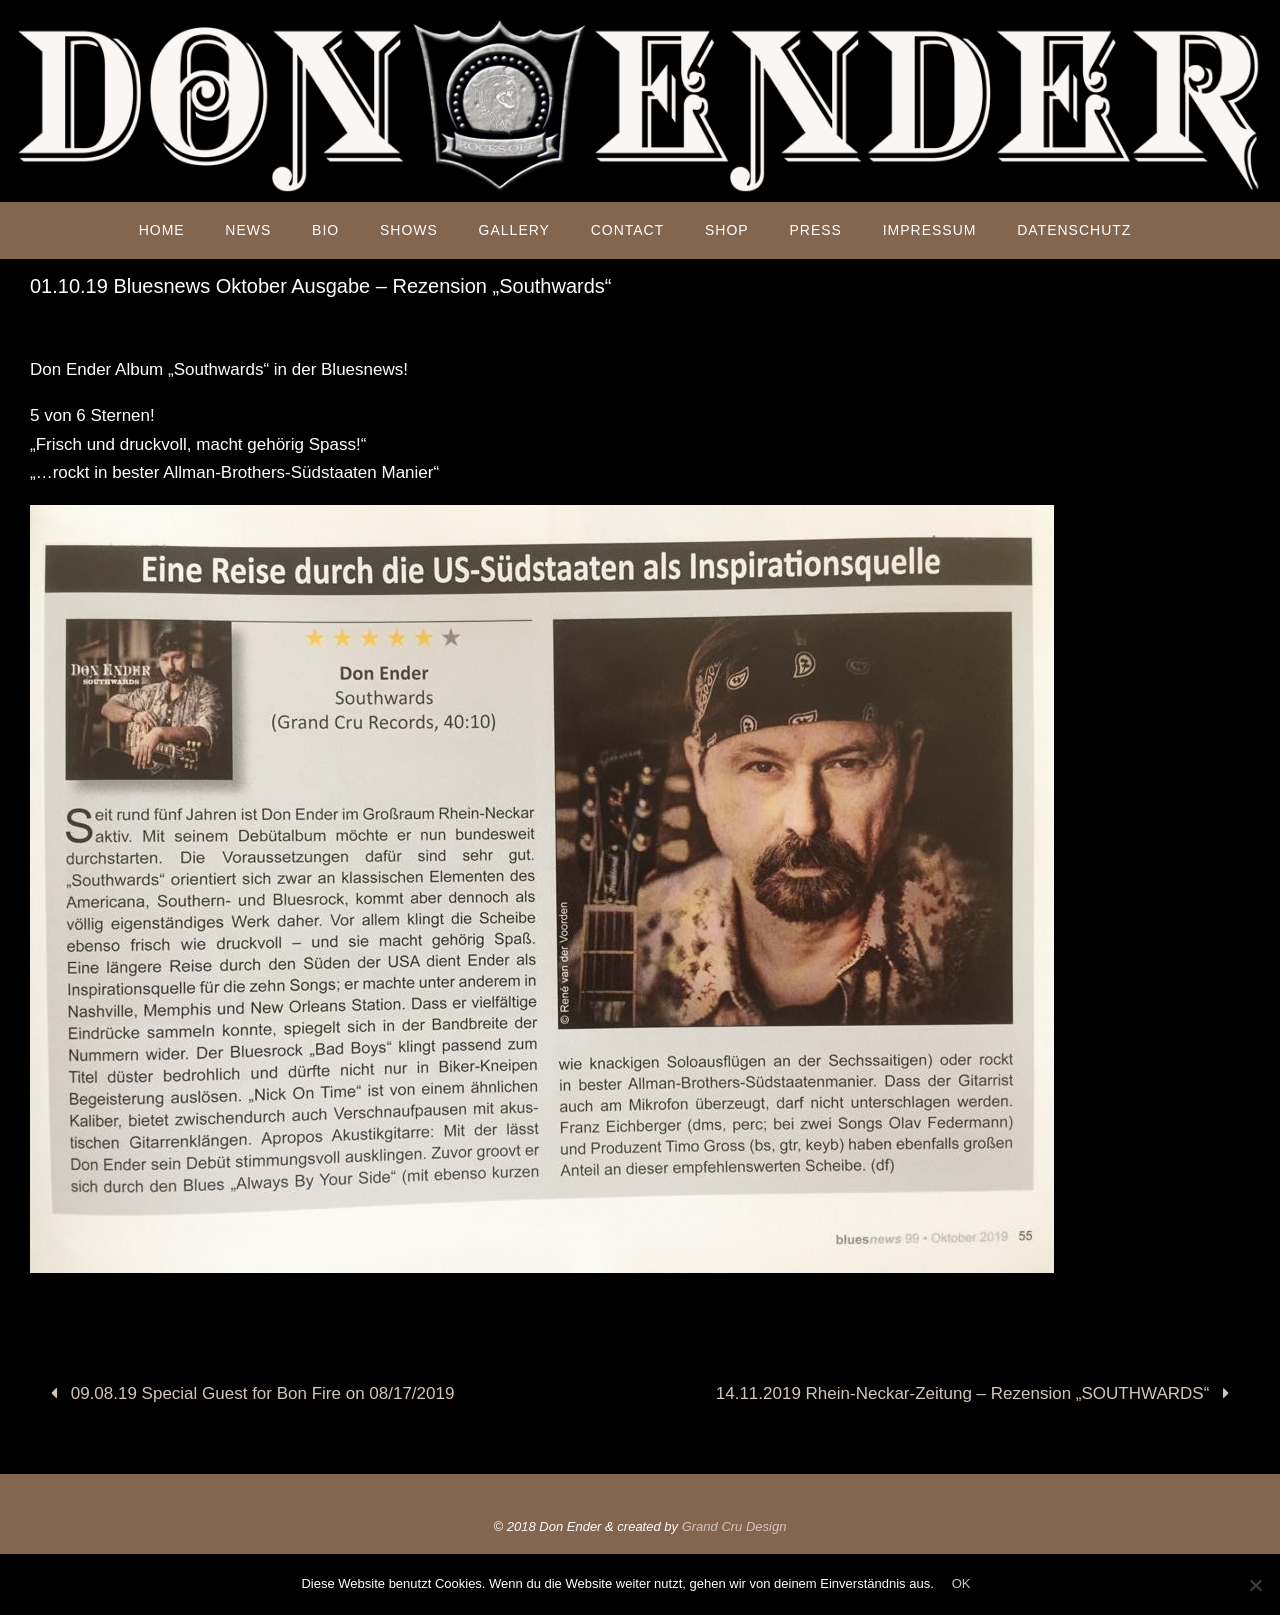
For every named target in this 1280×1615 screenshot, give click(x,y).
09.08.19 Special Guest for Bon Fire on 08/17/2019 (248, 1393)
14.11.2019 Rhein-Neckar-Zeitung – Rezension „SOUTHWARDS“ (977, 1393)
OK (961, 1583)
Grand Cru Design (734, 1526)
